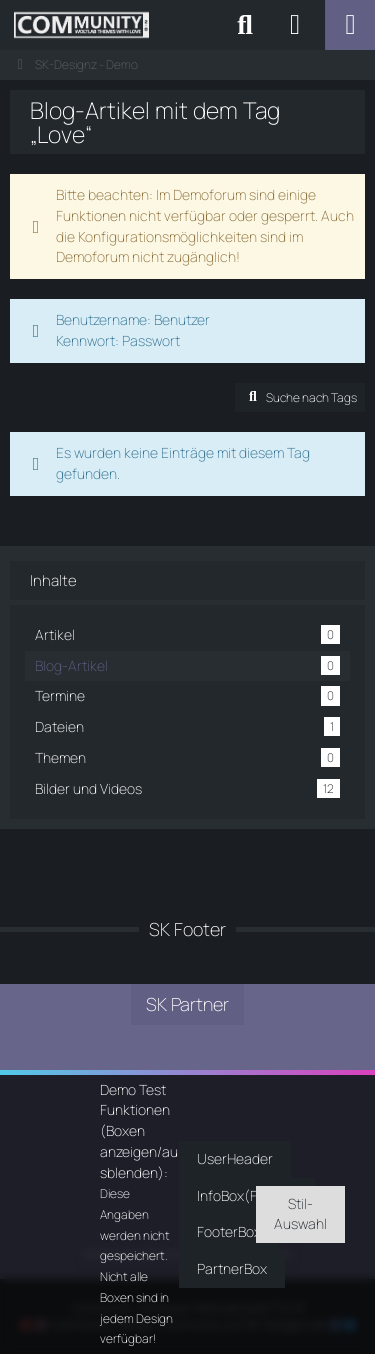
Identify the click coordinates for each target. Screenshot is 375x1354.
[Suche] (245, 25)
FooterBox (229, 1231)
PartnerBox (232, 1268)
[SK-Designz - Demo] (81, 25)
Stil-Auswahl (300, 1214)
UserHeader (235, 1158)
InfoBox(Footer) (247, 1195)
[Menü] (350, 25)
